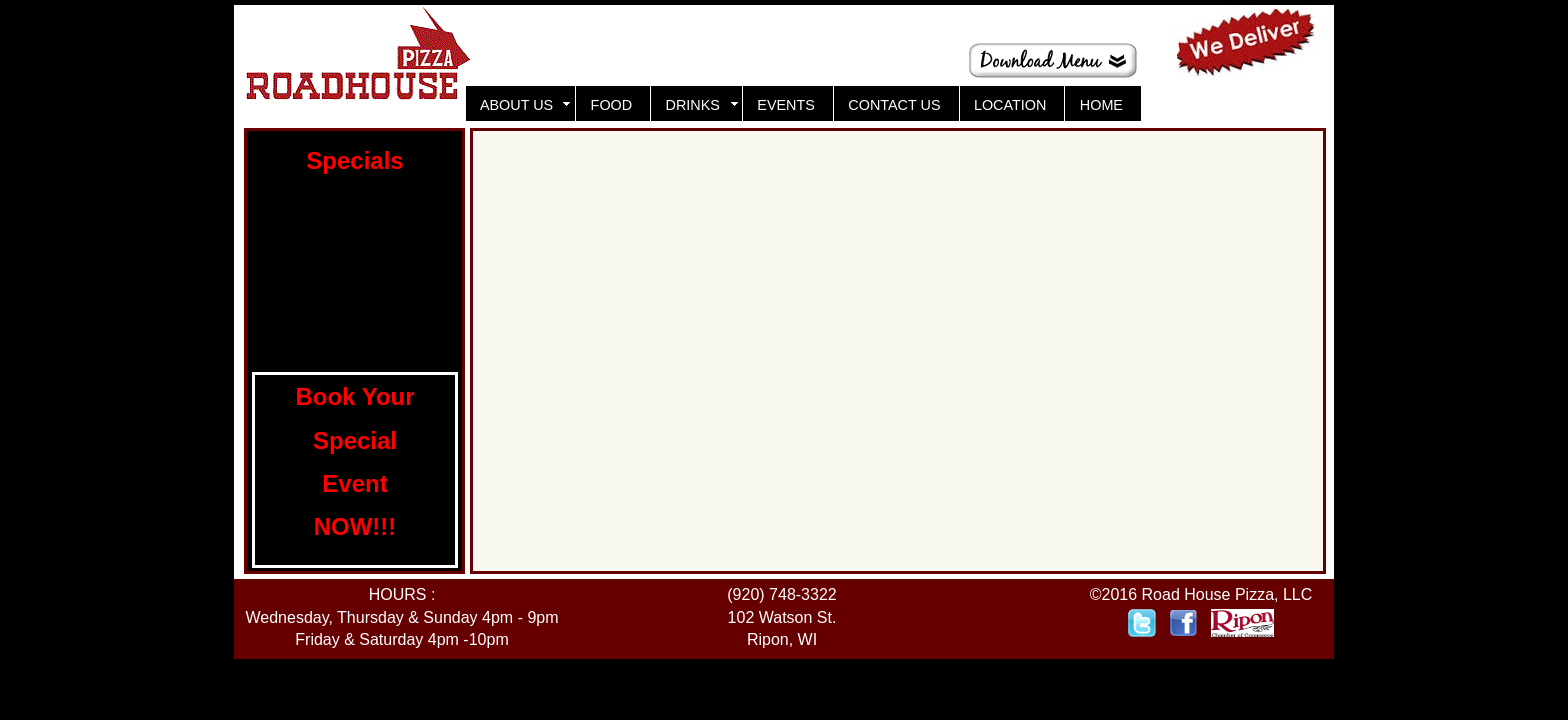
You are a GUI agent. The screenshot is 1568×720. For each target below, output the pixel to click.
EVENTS (786, 105)
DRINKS (695, 105)
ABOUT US (518, 105)
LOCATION (1010, 105)
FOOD (612, 105)
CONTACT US (894, 105)
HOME (1101, 105)
